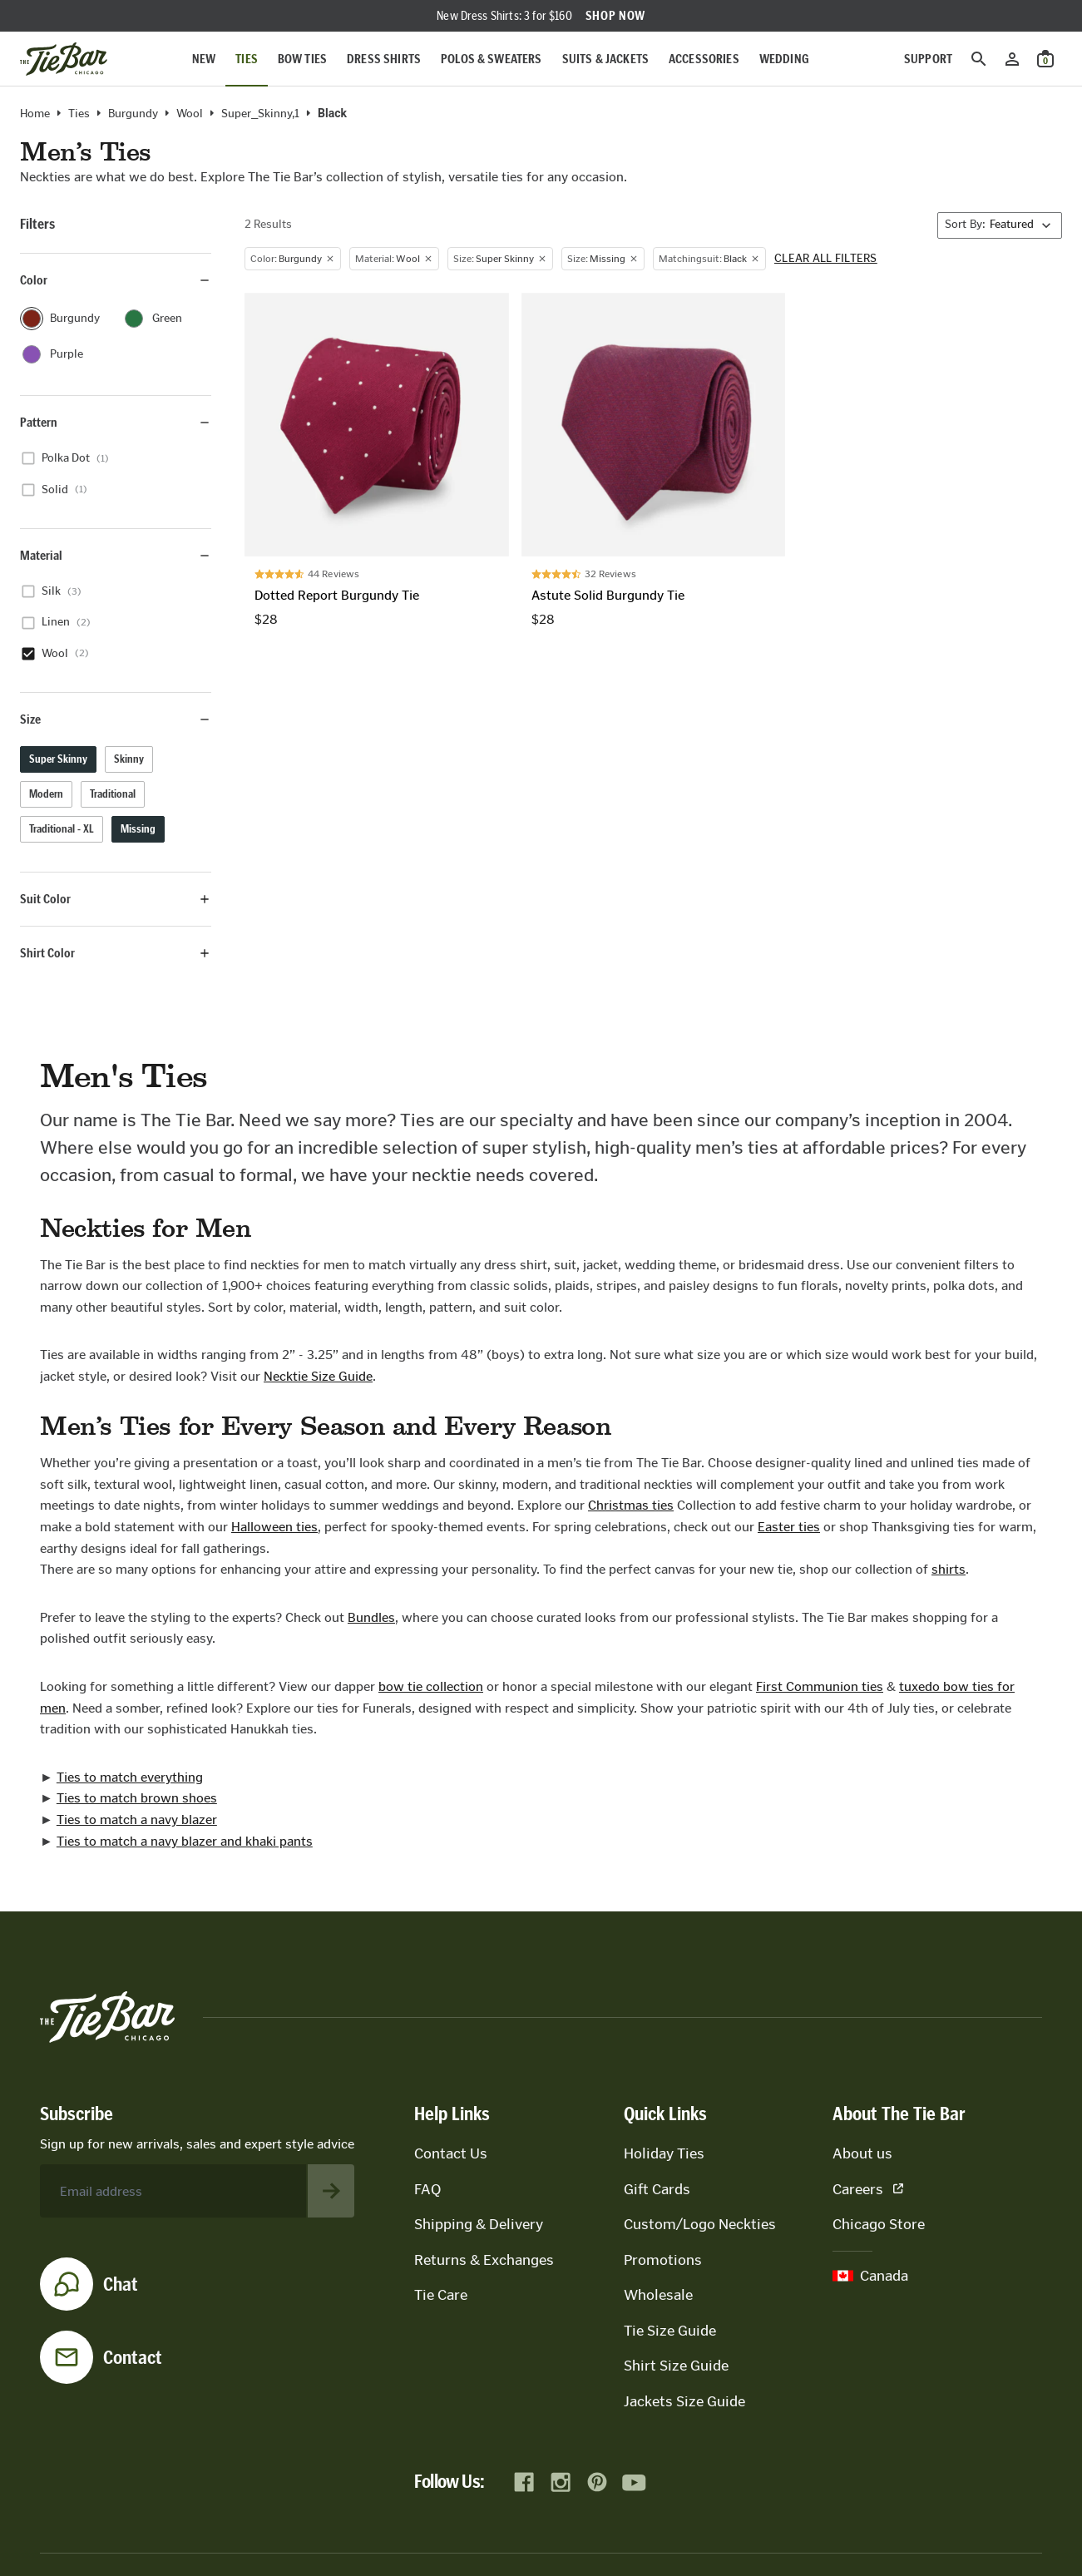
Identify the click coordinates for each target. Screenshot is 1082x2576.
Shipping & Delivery (478, 2224)
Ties (246, 59)
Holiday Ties (664, 2153)
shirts (948, 1569)
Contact (132, 2357)
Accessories (704, 59)
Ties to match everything (130, 1777)
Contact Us (450, 2153)
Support (928, 59)
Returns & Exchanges (484, 2260)
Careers (867, 2189)
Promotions (663, 2260)
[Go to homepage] (63, 59)
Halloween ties (274, 1527)
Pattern (115, 422)
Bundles (371, 1617)
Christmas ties (631, 1505)
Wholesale (658, 2295)
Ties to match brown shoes (137, 1798)
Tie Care (440, 2295)
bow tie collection (430, 1686)
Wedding (784, 59)
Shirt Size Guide (676, 2365)
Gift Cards (657, 2189)
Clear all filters (825, 259)
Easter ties (789, 1527)
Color (115, 280)
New (203, 59)
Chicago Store (878, 2224)
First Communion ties (819, 1686)
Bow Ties (302, 59)
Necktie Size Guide (318, 1376)
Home (35, 114)
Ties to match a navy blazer (137, 1819)
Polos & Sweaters (491, 59)
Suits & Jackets (605, 59)
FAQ (427, 2189)
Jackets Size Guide (684, 2401)
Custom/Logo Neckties (700, 2224)
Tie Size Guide (670, 2330)
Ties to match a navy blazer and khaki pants (185, 1841)
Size (115, 719)
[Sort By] (999, 225)
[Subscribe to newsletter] (331, 2191)
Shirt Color (115, 953)
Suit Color (115, 899)
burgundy (133, 114)
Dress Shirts (384, 59)
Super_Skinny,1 (260, 114)
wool (189, 114)
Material (115, 555)
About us (862, 2153)
